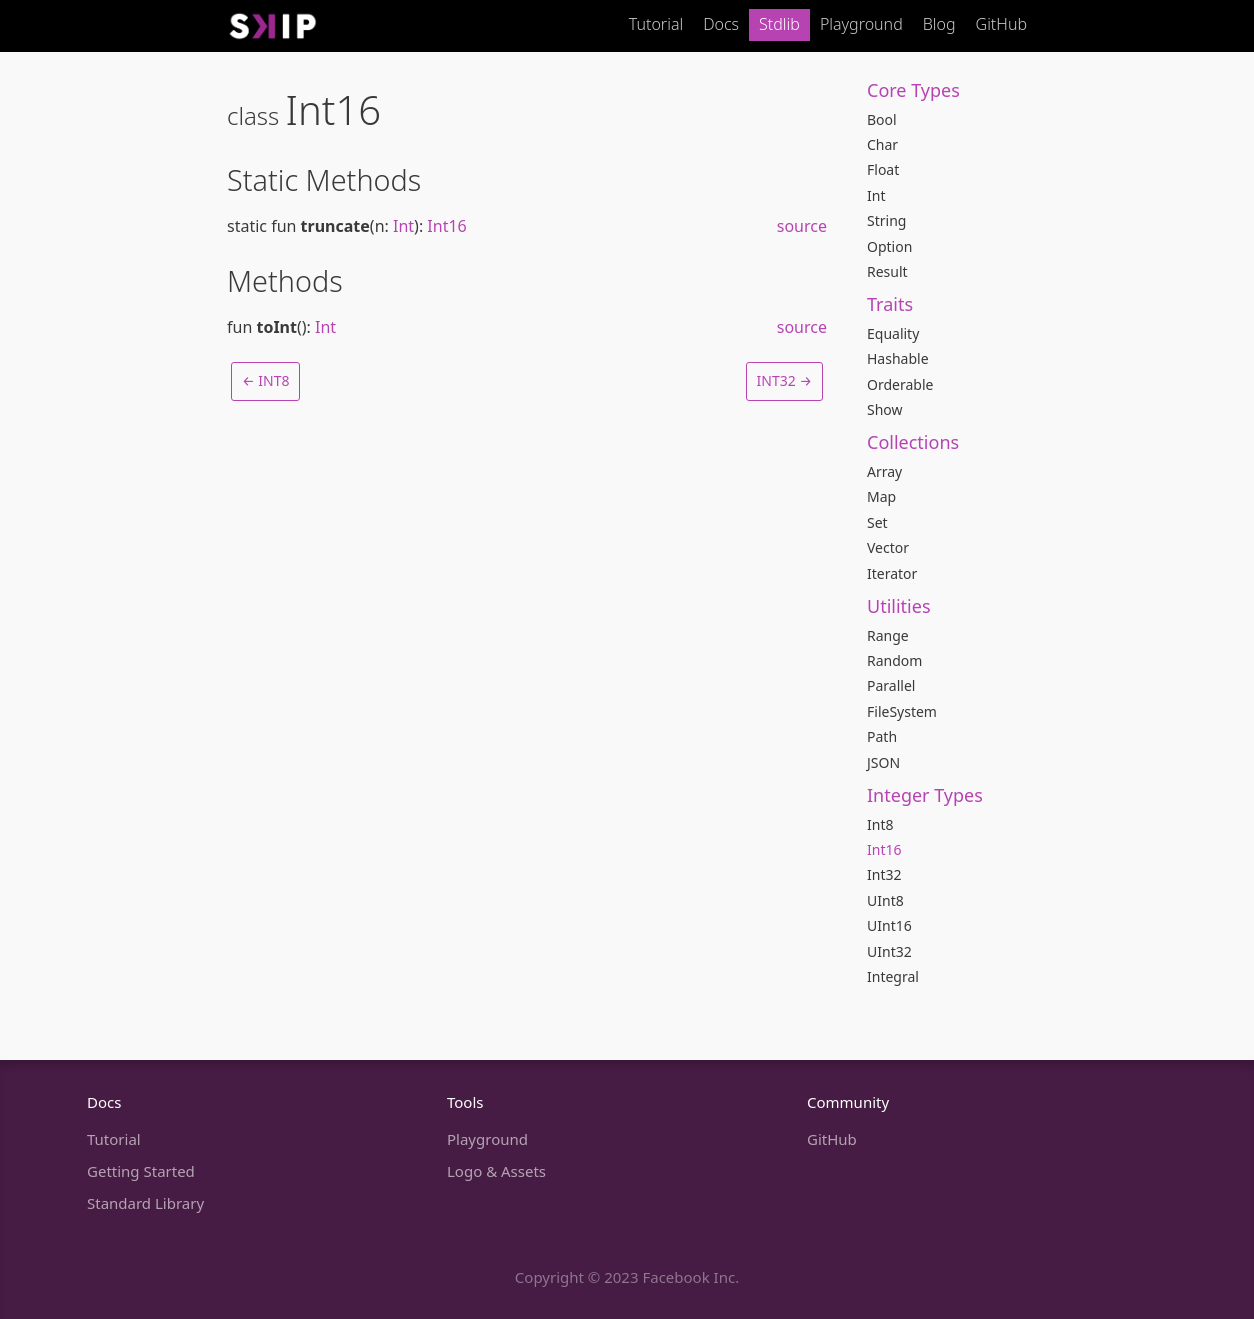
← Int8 (265, 380)
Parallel (891, 685)
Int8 (880, 824)
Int (876, 195)
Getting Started (141, 1171)
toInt (276, 327)
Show (885, 409)
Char (882, 144)
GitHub (1001, 24)
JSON (883, 762)
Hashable (898, 358)
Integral (893, 976)
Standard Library (145, 1203)
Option (889, 246)
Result (887, 271)
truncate (335, 226)
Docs (721, 24)
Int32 (884, 874)
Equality (893, 333)
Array (884, 471)
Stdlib (779, 24)
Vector (888, 547)
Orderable (900, 384)
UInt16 (889, 925)
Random (894, 660)
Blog (939, 24)
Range (888, 635)
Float (883, 169)
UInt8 (885, 900)
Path (882, 736)
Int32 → (784, 380)
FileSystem (902, 711)
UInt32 (889, 951)
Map (881, 496)
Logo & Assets (496, 1171)
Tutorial (656, 24)
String (886, 220)
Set (877, 522)
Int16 (884, 849)
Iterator (892, 573)
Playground (861, 24)
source (802, 226)
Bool (882, 119)
